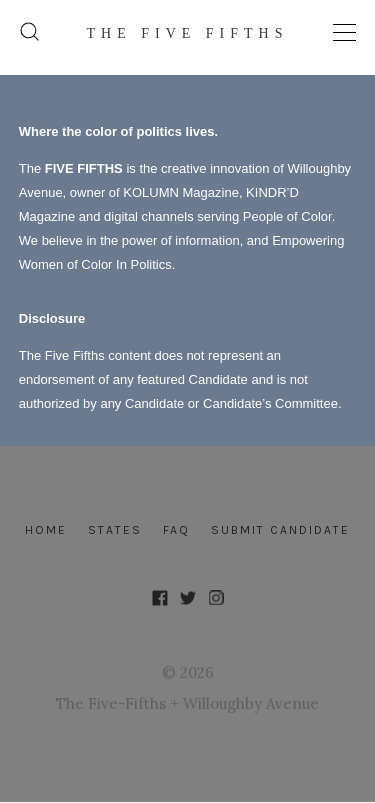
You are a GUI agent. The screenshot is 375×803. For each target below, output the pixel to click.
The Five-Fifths (111, 703)
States (115, 530)
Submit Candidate (280, 530)
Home (46, 530)
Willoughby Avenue (251, 703)
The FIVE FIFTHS (188, 33)
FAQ (176, 530)
